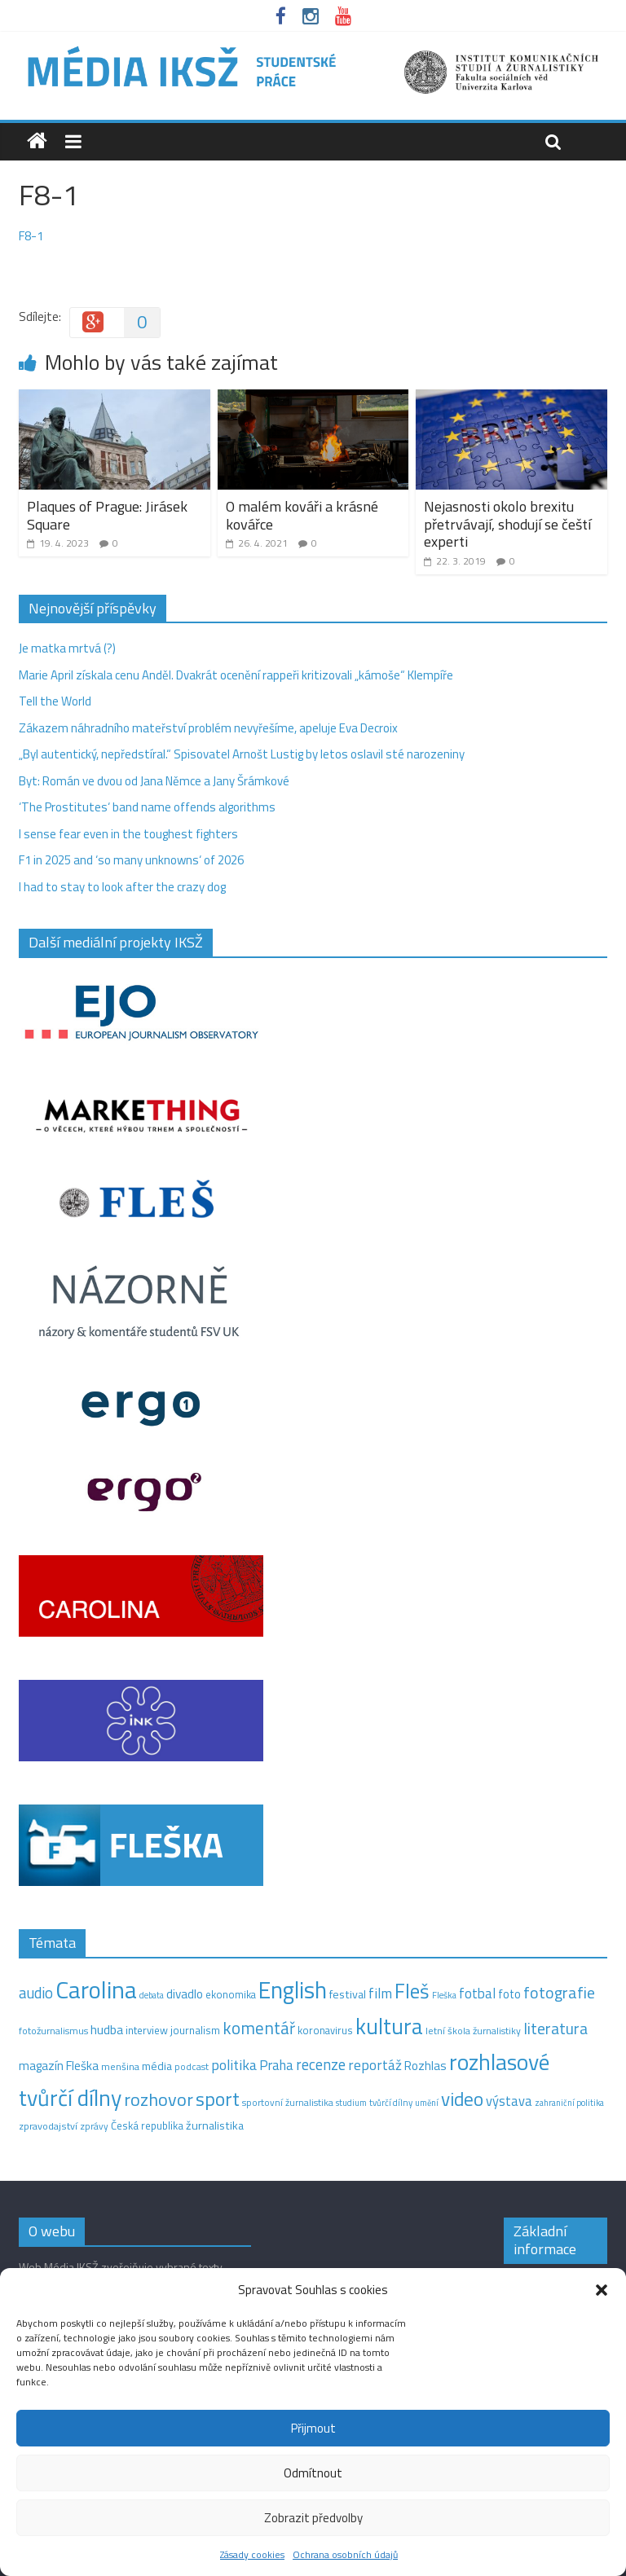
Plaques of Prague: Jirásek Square (107, 515)
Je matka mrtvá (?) (67, 648)
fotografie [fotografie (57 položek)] (559, 1992)
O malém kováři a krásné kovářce (302, 515)
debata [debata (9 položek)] (151, 1995)
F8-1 (31, 235)
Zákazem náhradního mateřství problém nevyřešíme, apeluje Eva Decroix (208, 728)
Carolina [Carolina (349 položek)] (96, 1989)
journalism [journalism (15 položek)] (195, 2030)
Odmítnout (313, 2473)
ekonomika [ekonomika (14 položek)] (230, 1994)
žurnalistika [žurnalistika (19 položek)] (215, 2125)
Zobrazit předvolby (313, 2517)
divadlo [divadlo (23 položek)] (184, 1994)
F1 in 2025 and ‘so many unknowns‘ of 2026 (131, 860)
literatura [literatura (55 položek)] (555, 2028)
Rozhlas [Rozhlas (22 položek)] (425, 2065)
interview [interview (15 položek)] (147, 2030)
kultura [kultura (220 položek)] (389, 2026)
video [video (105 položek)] (462, 2099)
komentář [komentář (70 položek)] (259, 2028)
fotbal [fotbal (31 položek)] (477, 1993)
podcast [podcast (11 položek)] (191, 2066)
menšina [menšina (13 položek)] (120, 2066)
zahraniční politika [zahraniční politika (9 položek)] (569, 2102)
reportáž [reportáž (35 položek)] (375, 2065)
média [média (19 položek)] (157, 2066)
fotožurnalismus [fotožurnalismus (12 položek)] (53, 2030)
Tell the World (55, 701)
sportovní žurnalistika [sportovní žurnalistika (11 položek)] (287, 2102)
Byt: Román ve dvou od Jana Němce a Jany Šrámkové (154, 780)
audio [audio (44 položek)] (36, 1992)
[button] (601, 2290)
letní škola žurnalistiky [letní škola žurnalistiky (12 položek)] (473, 2030)
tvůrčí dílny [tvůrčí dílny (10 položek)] (390, 2102)
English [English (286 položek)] (292, 1989)
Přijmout (313, 2428)
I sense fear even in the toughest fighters (128, 833)
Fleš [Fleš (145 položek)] (412, 1991)
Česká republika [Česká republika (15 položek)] (147, 2125)
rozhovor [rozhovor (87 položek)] (158, 2099)
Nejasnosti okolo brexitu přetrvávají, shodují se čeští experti (507, 523)
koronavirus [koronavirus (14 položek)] (325, 2030)
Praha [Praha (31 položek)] (276, 2065)
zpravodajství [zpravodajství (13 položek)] (48, 2126)
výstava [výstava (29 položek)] (509, 2100)
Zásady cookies (252, 2554)
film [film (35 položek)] (380, 1993)
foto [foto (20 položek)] (509, 1994)
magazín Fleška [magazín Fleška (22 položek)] (59, 2065)
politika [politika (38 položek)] (234, 2065)
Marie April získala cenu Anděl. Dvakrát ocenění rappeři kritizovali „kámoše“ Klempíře (236, 675)
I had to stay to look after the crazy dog (122, 886)
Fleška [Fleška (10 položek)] (444, 1995)
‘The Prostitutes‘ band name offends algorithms (147, 807)
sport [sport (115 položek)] (218, 2098)
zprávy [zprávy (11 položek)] (94, 2126)
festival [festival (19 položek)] (347, 1994)
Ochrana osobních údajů (345, 2554)
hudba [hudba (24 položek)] (106, 2029)
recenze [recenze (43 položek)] (321, 2064)
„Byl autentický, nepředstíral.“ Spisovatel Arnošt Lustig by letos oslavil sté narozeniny (242, 754)
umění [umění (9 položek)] (427, 2102)
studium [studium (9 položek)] (351, 2102)
